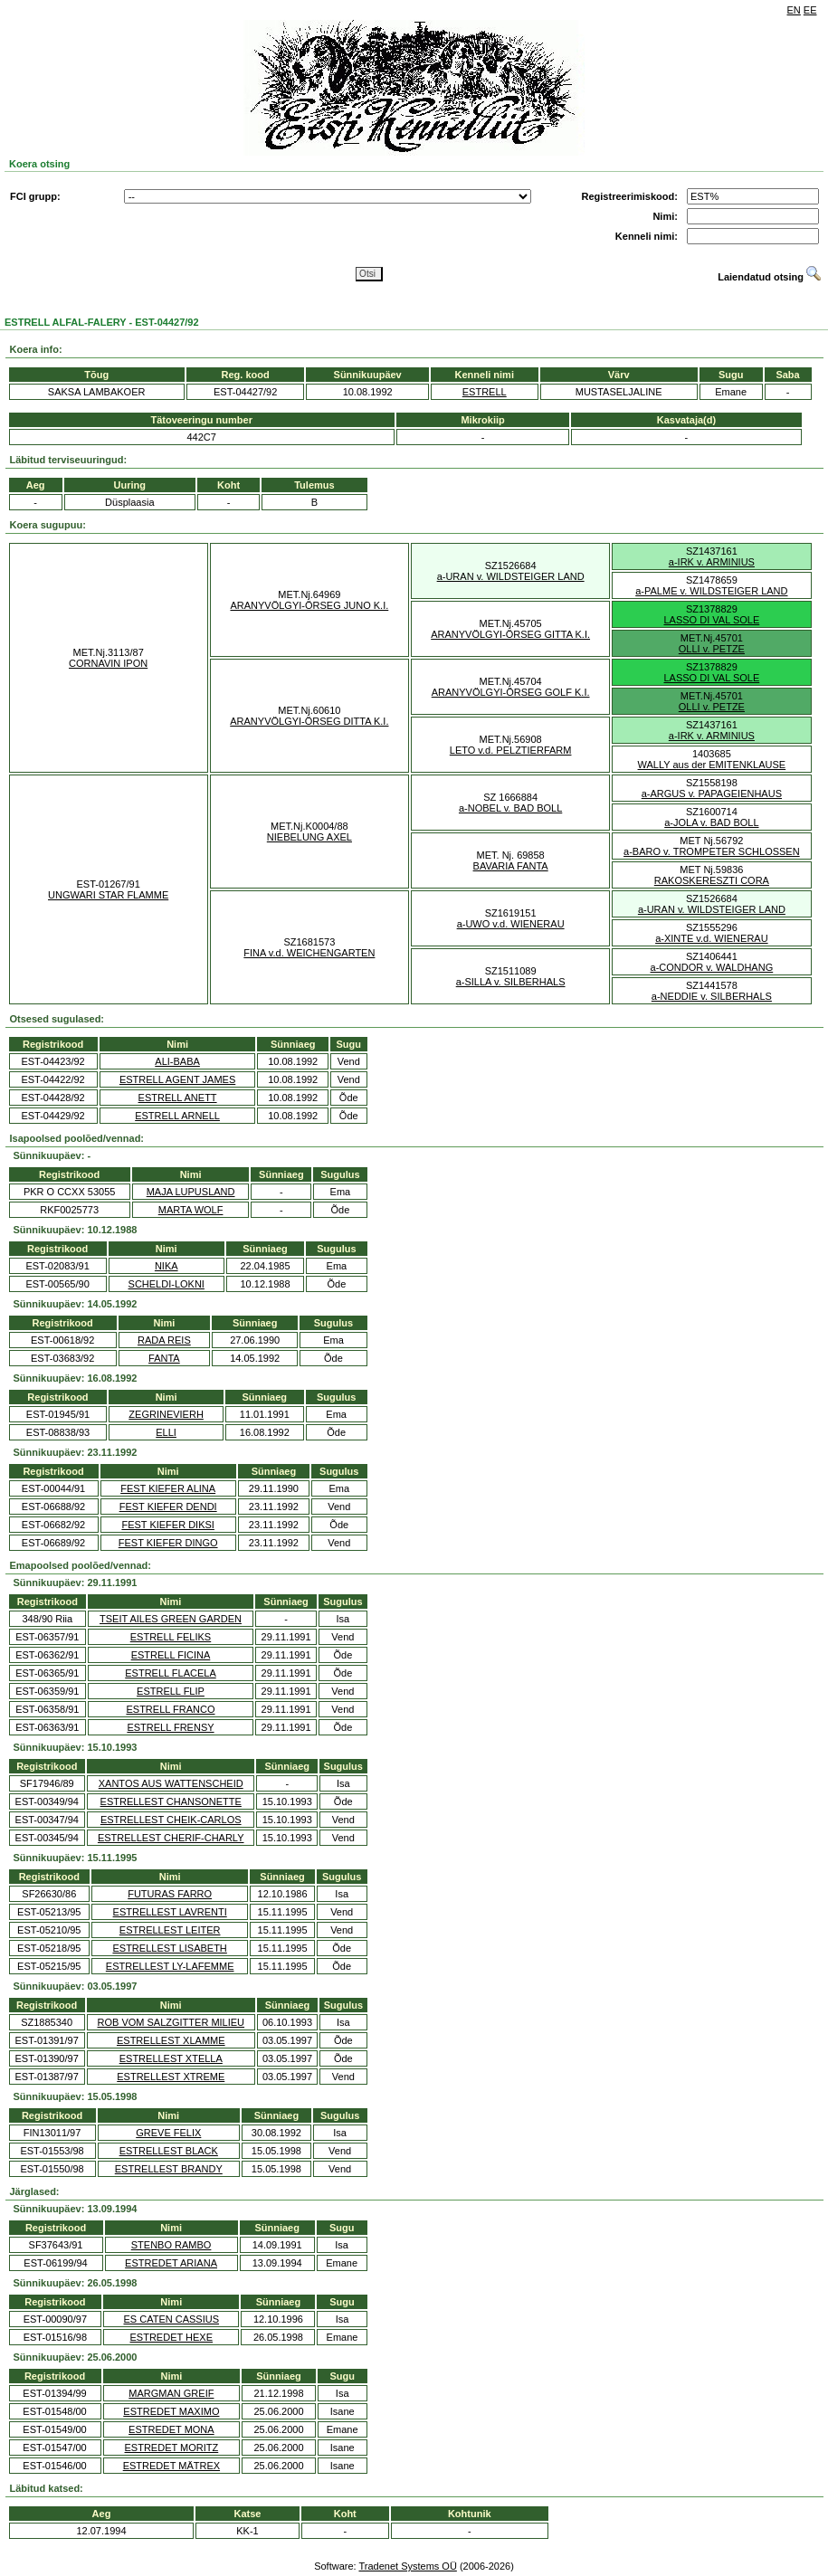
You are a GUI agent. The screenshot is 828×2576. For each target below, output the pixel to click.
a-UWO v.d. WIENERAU (511, 923)
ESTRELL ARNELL (177, 1115)
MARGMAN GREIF (171, 2393)
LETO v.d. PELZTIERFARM (511, 750)
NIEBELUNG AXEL (309, 837)
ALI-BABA (177, 1061)
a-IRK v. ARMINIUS (712, 561)
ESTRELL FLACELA (170, 1673)
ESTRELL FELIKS (170, 1636)
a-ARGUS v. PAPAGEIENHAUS (712, 793)
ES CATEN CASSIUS (172, 2319)
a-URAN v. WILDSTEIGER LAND (511, 576)
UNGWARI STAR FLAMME (108, 894)
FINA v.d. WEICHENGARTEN (309, 952)
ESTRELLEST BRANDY (169, 2168)
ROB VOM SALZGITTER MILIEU (170, 2022)
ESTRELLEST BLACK (168, 2150)
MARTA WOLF (191, 1209)
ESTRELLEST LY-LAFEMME (170, 1966)
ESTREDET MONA (171, 2429)
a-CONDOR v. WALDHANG (712, 967)
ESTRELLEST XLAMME (171, 2040)
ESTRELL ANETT (177, 1097)
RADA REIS (164, 1340)
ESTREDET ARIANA (171, 2263)
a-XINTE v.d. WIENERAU (711, 938)
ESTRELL (484, 391)
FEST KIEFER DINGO (168, 1542)
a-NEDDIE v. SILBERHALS (712, 996)
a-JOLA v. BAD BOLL (711, 822)
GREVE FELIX (168, 2132)
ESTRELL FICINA (171, 1654)
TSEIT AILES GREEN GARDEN (171, 1618)
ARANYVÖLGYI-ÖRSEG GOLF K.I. (511, 692)
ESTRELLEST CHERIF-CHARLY (171, 1837)
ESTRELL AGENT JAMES (177, 1079)
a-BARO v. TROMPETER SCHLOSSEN (711, 851)
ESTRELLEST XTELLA (171, 2058)
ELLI (166, 1432)
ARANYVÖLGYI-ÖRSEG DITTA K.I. (309, 721)
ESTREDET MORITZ (172, 2447)
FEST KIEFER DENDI (168, 1506)
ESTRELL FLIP (171, 1691)
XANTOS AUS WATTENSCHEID (171, 1783)
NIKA (166, 1265)
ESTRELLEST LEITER (170, 1930)
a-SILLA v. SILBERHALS (511, 981)
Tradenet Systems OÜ (407, 2566)
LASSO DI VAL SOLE (711, 619)
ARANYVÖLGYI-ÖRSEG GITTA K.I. (510, 634)
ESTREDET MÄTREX (171, 2465)
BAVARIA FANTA (510, 865)
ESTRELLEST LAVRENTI (170, 1911)
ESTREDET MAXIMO (171, 2411)
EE (810, 10)
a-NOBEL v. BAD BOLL (510, 808)
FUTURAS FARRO (170, 1893)
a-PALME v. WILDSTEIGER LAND (711, 590)
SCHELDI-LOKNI (166, 1283)
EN (794, 10)
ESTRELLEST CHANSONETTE (171, 1801)
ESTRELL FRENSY (170, 1727)
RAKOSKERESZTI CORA (711, 880)
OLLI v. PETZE (712, 648)
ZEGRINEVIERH (166, 1414)
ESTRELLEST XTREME (170, 2076)
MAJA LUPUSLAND (191, 1191)
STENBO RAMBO (171, 2244)
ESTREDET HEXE (172, 2337)
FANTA (164, 1358)
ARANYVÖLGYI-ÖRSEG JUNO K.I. (309, 605)
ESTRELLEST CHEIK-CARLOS (171, 1819)
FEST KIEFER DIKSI (167, 1524)
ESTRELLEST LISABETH (169, 1948)
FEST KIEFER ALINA (167, 1488)
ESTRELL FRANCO (170, 1709)
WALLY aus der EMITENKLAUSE (712, 764)
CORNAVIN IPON (108, 663)
